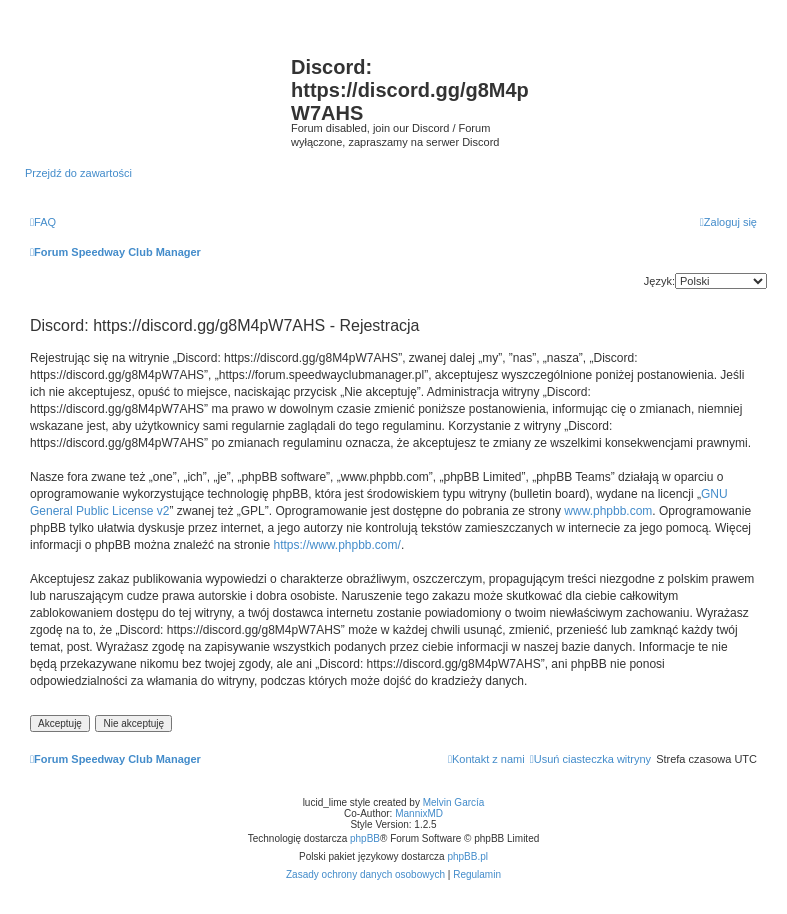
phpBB (365, 838)
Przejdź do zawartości (78, 173)
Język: (659, 281)
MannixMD (419, 813)
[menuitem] (43, 222)
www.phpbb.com (608, 511)
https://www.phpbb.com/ (336, 545)
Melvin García (454, 802)
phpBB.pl (467, 856)
